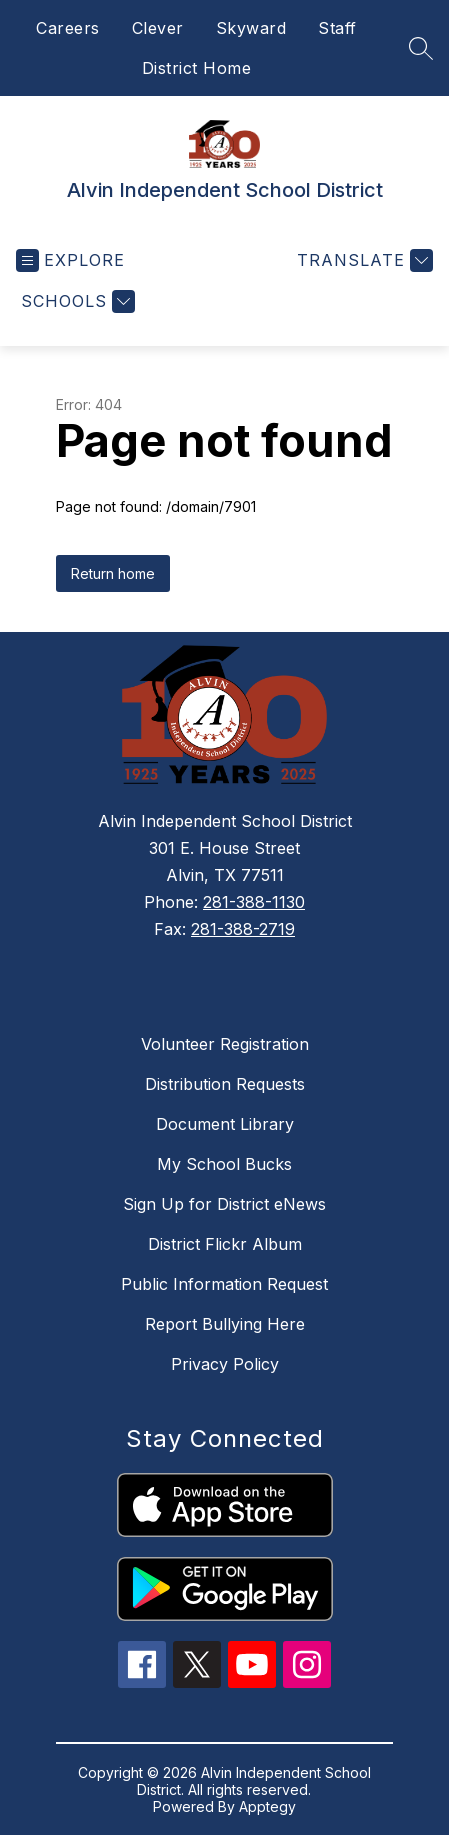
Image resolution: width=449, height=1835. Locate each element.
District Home (197, 68)
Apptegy (267, 1806)
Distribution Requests (225, 1084)
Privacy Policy (225, 1364)
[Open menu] (70, 260)
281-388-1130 (254, 902)
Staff (337, 28)
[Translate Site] (362, 260)
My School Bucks (224, 1164)
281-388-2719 (243, 929)
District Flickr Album (225, 1244)
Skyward (251, 28)
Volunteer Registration (225, 1044)
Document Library (225, 1124)
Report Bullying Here (225, 1324)
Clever (158, 28)
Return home (113, 573)
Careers (68, 28)
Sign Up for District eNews (224, 1204)
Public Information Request (224, 1284)
